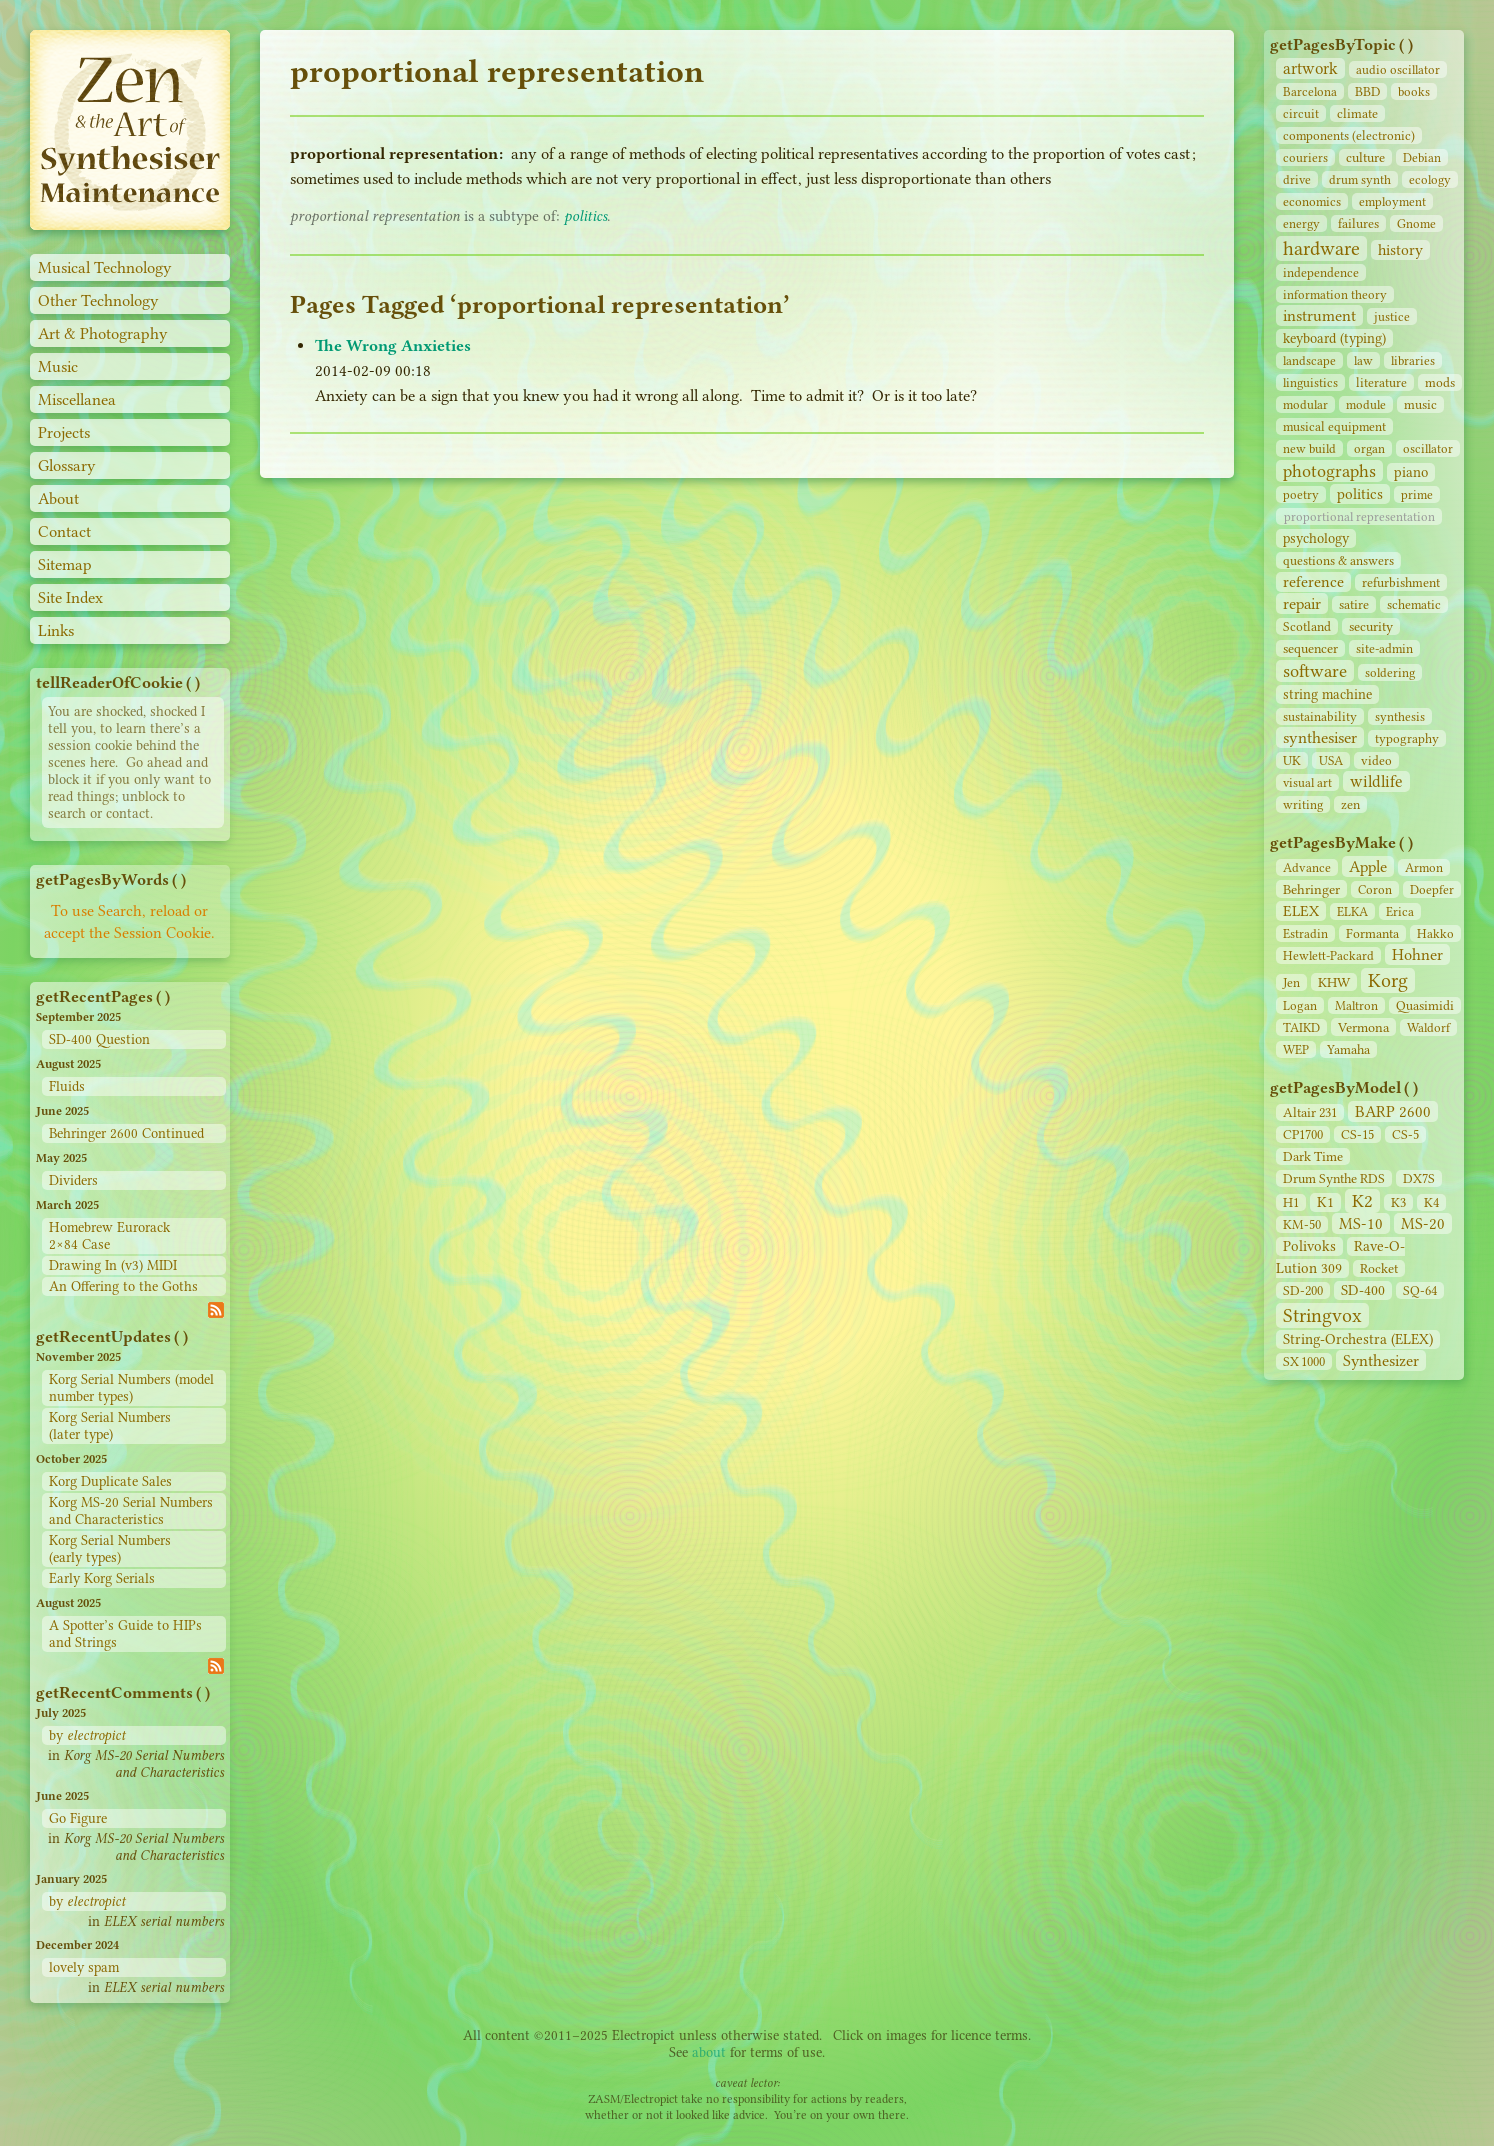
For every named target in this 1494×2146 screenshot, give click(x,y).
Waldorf (1428, 1027)
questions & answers (1338, 560)
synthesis (1400, 716)
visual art (1307, 782)
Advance (1307, 867)
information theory (1335, 294)
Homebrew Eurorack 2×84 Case (109, 1236)
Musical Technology (105, 267)
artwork (1310, 68)
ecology (1430, 179)
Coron (1375, 889)
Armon (1424, 867)
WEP (1296, 1049)
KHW (1334, 982)
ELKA (1352, 911)
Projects (64, 432)
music (1420, 404)
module (1366, 404)
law (1363, 360)
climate (1357, 113)
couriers (1305, 157)
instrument (1319, 315)
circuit (1301, 113)
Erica (1400, 911)
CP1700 (1303, 1134)
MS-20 (1423, 1223)
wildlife (1376, 781)
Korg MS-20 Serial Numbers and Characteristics (131, 1511)
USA (1331, 760)
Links (56, 630)
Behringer (1311, 889)
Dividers (73, 1180)
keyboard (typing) (1334, 338)
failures (1358, 223)
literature (1381, 382)
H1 (1291, 1202)
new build (1309, 448)
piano (1411, 472)
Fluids (67, 1086)
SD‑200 (1303, 1290)
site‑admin (1384, 648)
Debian (1422, 157)
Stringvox (1322, 1315)
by (87, 1735)
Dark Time (1313, 1156)
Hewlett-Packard (1328, 955)
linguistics (1310, 382)
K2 (1362, 1201)
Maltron (1356, 1005)
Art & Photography (103, 333)
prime (1417, 494)
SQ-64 (1420, 1290)
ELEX (1301, 911)
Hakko (1435, 933)
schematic (1414, 604)
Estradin (1305, 933)
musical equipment (1334, 426)
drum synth (1360, 179)
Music (58, 366)
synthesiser (1320, 737)
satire (1354, 604)
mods (1440, 382)
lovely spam (84, 1967)
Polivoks (1309, 1246)
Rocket (1379, 1268)
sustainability (1320, 716)
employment (1392, 201)
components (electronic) (1349, 135)
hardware (1321, 248)
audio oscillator (1398, 69)
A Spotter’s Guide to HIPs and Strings (125, 1634)
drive (1297, 179)
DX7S (1419, 1178)
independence (1321, 272)
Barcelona (1310, 91)
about (709, 2052)
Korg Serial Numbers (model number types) (131, 1388)
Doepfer (1432, 889)
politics (1360, 494)
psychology (1316, 538)
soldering (1390, 672)
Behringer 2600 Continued (126, 1133)
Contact (64, 531)
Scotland (1307, 626)
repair (1302, 603)
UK (1292, 760)
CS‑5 (1405, 1134)
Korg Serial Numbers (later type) (110, 1426)
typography (1407, 738)
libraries (1413, 360)
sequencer (1310, 648)
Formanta (1372, 933)
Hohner (1417, 954)
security (1371, 626)
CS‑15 (1357, 1134)
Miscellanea (77, 399)
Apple (1368, 866)
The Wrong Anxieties (393, 345)
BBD (1367, 91)
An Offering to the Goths (123, 1286)
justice (1392, 316)
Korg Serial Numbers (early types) (110, 1549)
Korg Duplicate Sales (110, 1481)
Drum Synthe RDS (1334, 1178)
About (58, 498)
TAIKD (1301, 1027)
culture (1365, 157)
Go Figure (78, 1818)
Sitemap (65, 564)
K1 (1325, 1202)
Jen (1291, 982)
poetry (1301, 494)
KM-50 (1302, 1224)
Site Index (70, 597)
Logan (1300, 1005)
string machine (1327, 694)
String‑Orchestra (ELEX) (1358, 1339)
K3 (1398, 1202)
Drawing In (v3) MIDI (113, 1265)
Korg (1388, 980)
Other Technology (98, 300)
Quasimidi (1425, 1005)
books (1414, 91)
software (1315, 671)
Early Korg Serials (102, 1578)
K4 (1431, 1202)
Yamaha (1348, 1049)
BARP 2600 (1393, 1111)
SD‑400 (1363, 1290)
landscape (1309, 360)
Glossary (67, 465)
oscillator (1428, 448)
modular (1305, 404)
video (1376, 760)
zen (1350, 804)
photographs (1329, 471)
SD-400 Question (99, 1039)
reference (1313, 582)
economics (1312, 201)
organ (1369, 448)
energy (1301, 223)
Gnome (1416, 223)
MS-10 (1361, 1223)
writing (1303, 804)
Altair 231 (1310, 1112)
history (1400, 250)
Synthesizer (1381, 1360)
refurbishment (1401, 582)
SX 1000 (1304, 1361)
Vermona (1363, 1027)
